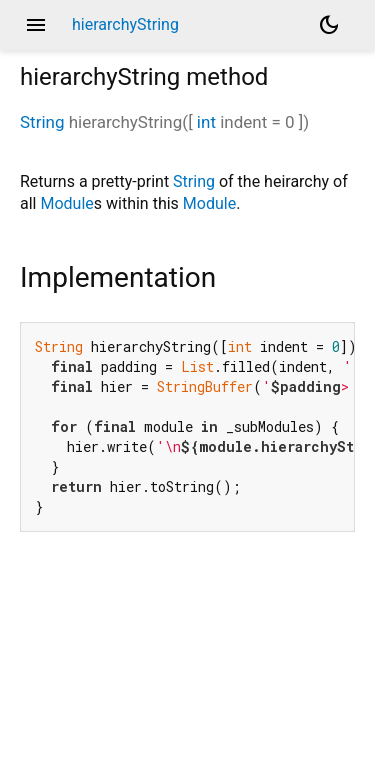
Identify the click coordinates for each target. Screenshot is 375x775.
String (42, 122)
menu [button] (36, 25)
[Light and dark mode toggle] (329, 25)
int (206, 122)
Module (66, 203)
